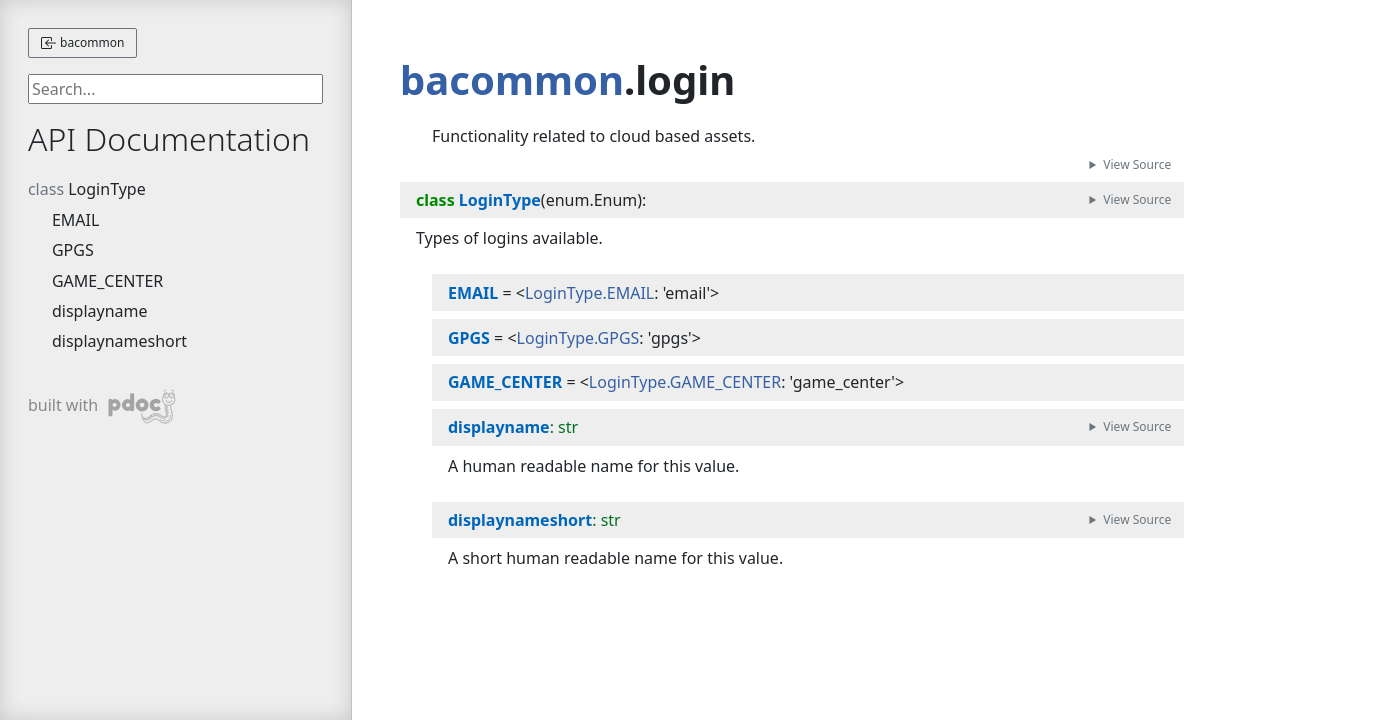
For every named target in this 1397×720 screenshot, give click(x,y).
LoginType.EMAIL (589, 293)
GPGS (73, 250)
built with (102, 406)
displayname (100, 311)
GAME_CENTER (107, 281)
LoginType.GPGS (578, 338)
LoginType (107, 189)
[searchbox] (175, 89)
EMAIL (75, 220)
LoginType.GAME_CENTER (685, 382)
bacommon (82, 42)
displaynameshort (119, 341)
